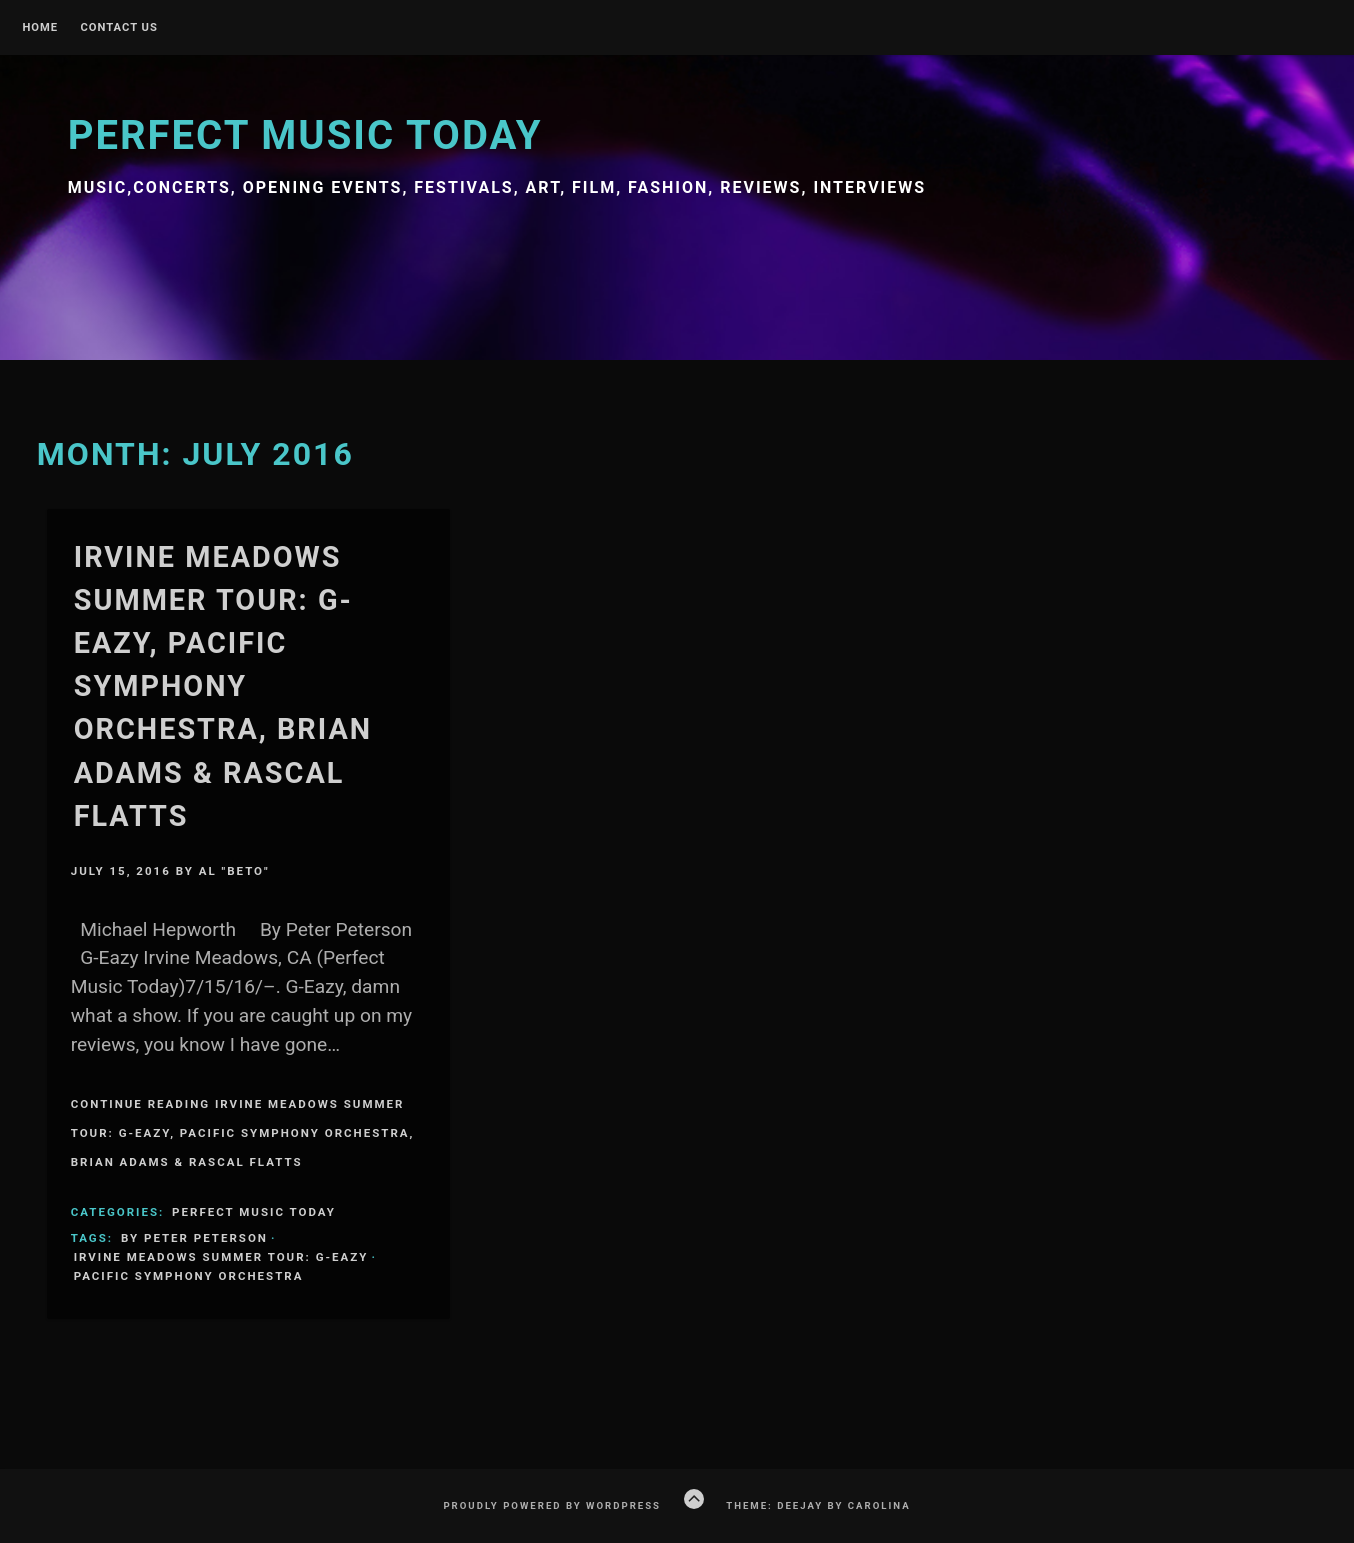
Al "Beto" (234, 871)
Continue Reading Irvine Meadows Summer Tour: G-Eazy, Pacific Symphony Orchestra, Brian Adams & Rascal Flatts (243, 1133)
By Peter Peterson (194, 1238)
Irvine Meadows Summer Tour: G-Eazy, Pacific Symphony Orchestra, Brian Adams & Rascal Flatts (223, 686)
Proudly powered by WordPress (552, 1505)
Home (40, 28)
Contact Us (118, 28)
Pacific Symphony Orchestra (189, 1276)
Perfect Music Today (305, 135)
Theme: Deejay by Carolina (818, 1505)
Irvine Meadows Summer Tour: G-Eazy (221, 1257)
